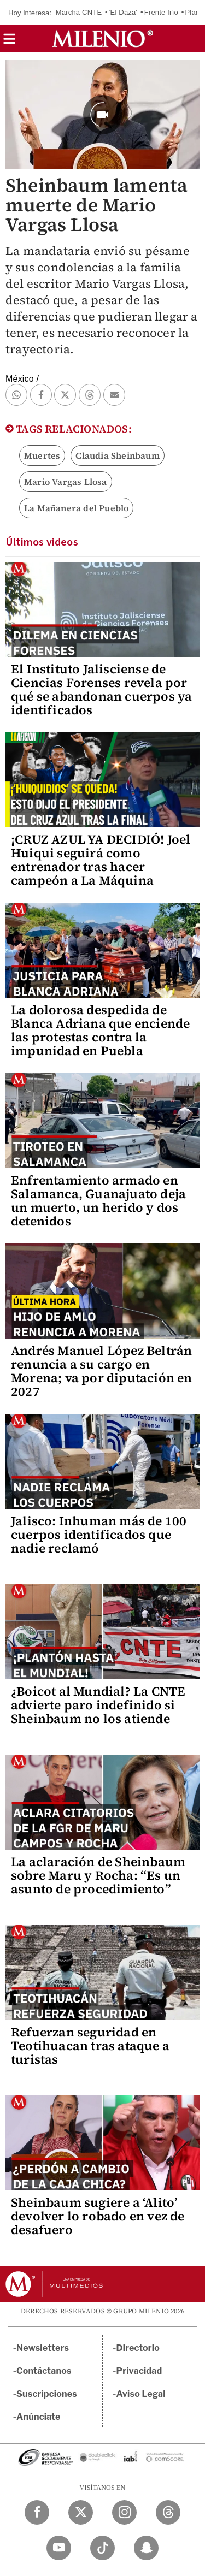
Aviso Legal (141, 2394)
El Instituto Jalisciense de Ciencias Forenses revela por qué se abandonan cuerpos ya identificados (101, 689)
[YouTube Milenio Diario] (58, 2548)
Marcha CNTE (79, 12)
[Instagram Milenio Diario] (124, 2512)
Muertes (42, 455)
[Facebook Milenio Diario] (37, 2512)
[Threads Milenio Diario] (168, 2512)
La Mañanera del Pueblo (76, 508)
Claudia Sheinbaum (117, 455)
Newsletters (42, 2348)
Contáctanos (44, 2371)
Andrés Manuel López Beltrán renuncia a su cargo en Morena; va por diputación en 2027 (101, 1371)
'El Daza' (123, 12)
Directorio (138, 2348)
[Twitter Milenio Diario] (80, 2512)
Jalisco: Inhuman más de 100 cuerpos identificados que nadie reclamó (98, 1534)
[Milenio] (102, 38)
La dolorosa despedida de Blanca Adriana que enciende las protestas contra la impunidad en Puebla (100, 1030)
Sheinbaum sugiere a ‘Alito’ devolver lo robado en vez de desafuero (98, 2216)
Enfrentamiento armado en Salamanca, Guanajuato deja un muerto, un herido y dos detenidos (98, 1200)
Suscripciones (46, 2394)
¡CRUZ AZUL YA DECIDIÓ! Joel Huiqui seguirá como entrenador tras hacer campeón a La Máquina (100, 860)
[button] (9, 42)
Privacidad (139, 2371)
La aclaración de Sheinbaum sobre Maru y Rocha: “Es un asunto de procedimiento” (98, 1875)
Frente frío (161, 12)
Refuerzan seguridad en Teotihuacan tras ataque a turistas (90, 2045)
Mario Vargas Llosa (65, 482)
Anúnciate (38, 2417)
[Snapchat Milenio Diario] (146, 2548)
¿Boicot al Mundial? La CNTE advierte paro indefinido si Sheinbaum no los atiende (98, 1705)
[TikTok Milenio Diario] (102, 2548)
